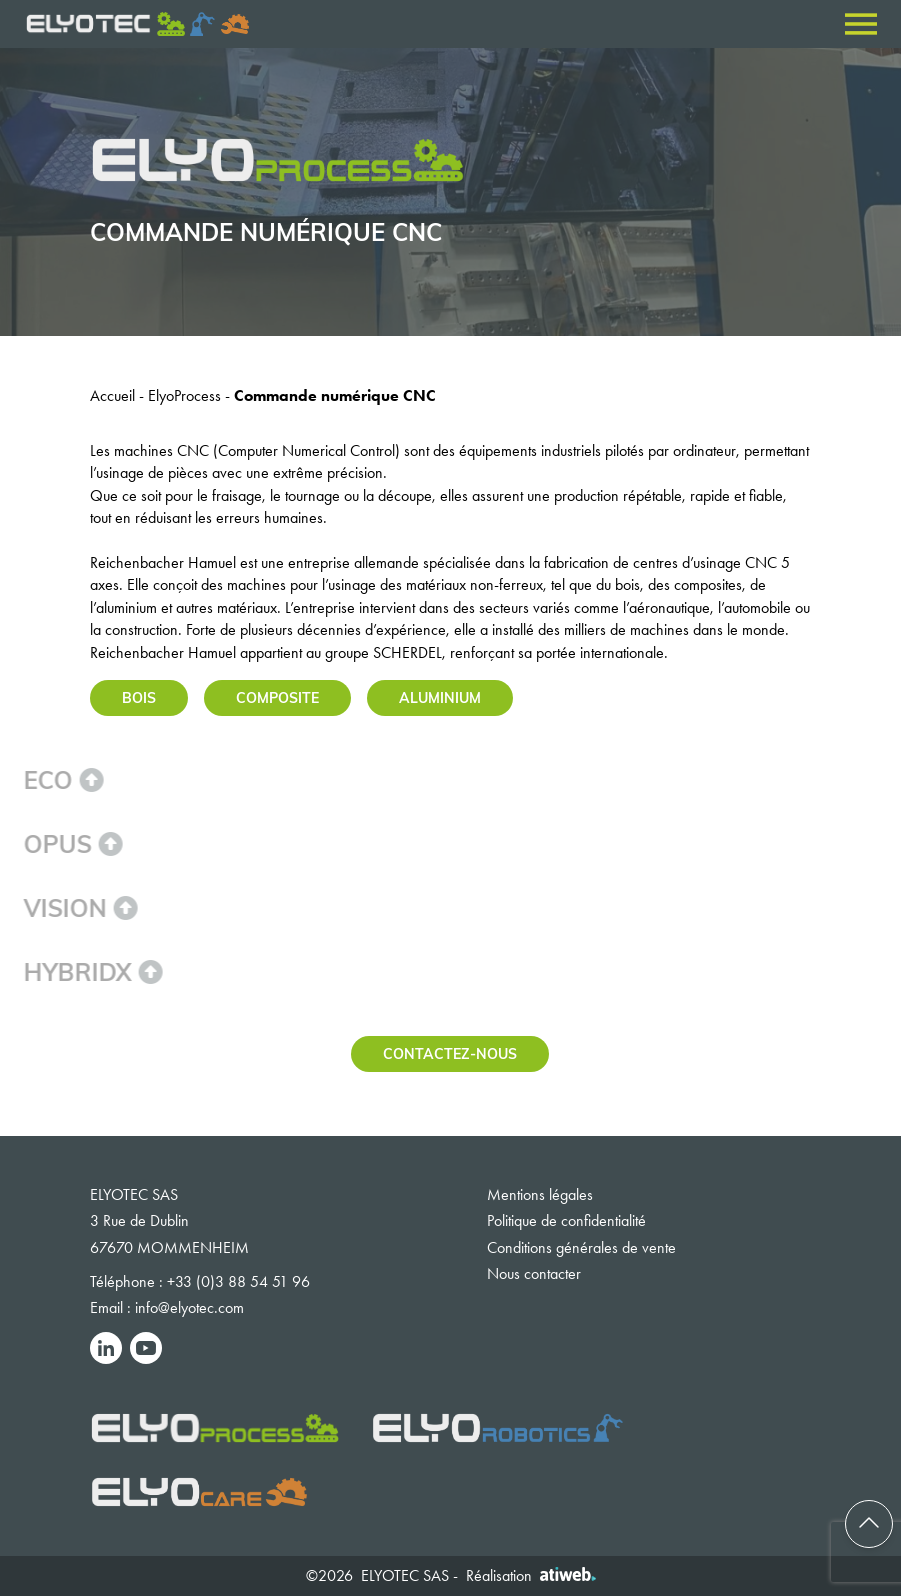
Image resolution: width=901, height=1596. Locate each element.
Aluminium (440, 697)
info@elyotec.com (189, 1307)
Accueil (112, 395)
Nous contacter (534, 1273)
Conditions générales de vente (581, 1247)
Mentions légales (540, 1194)
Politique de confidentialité (566, 1220)
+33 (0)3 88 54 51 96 (238, 1281)
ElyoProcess (184, 395)
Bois (139, 697)
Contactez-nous (450, 1053)
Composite (277, 697)
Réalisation (531, 1575)
